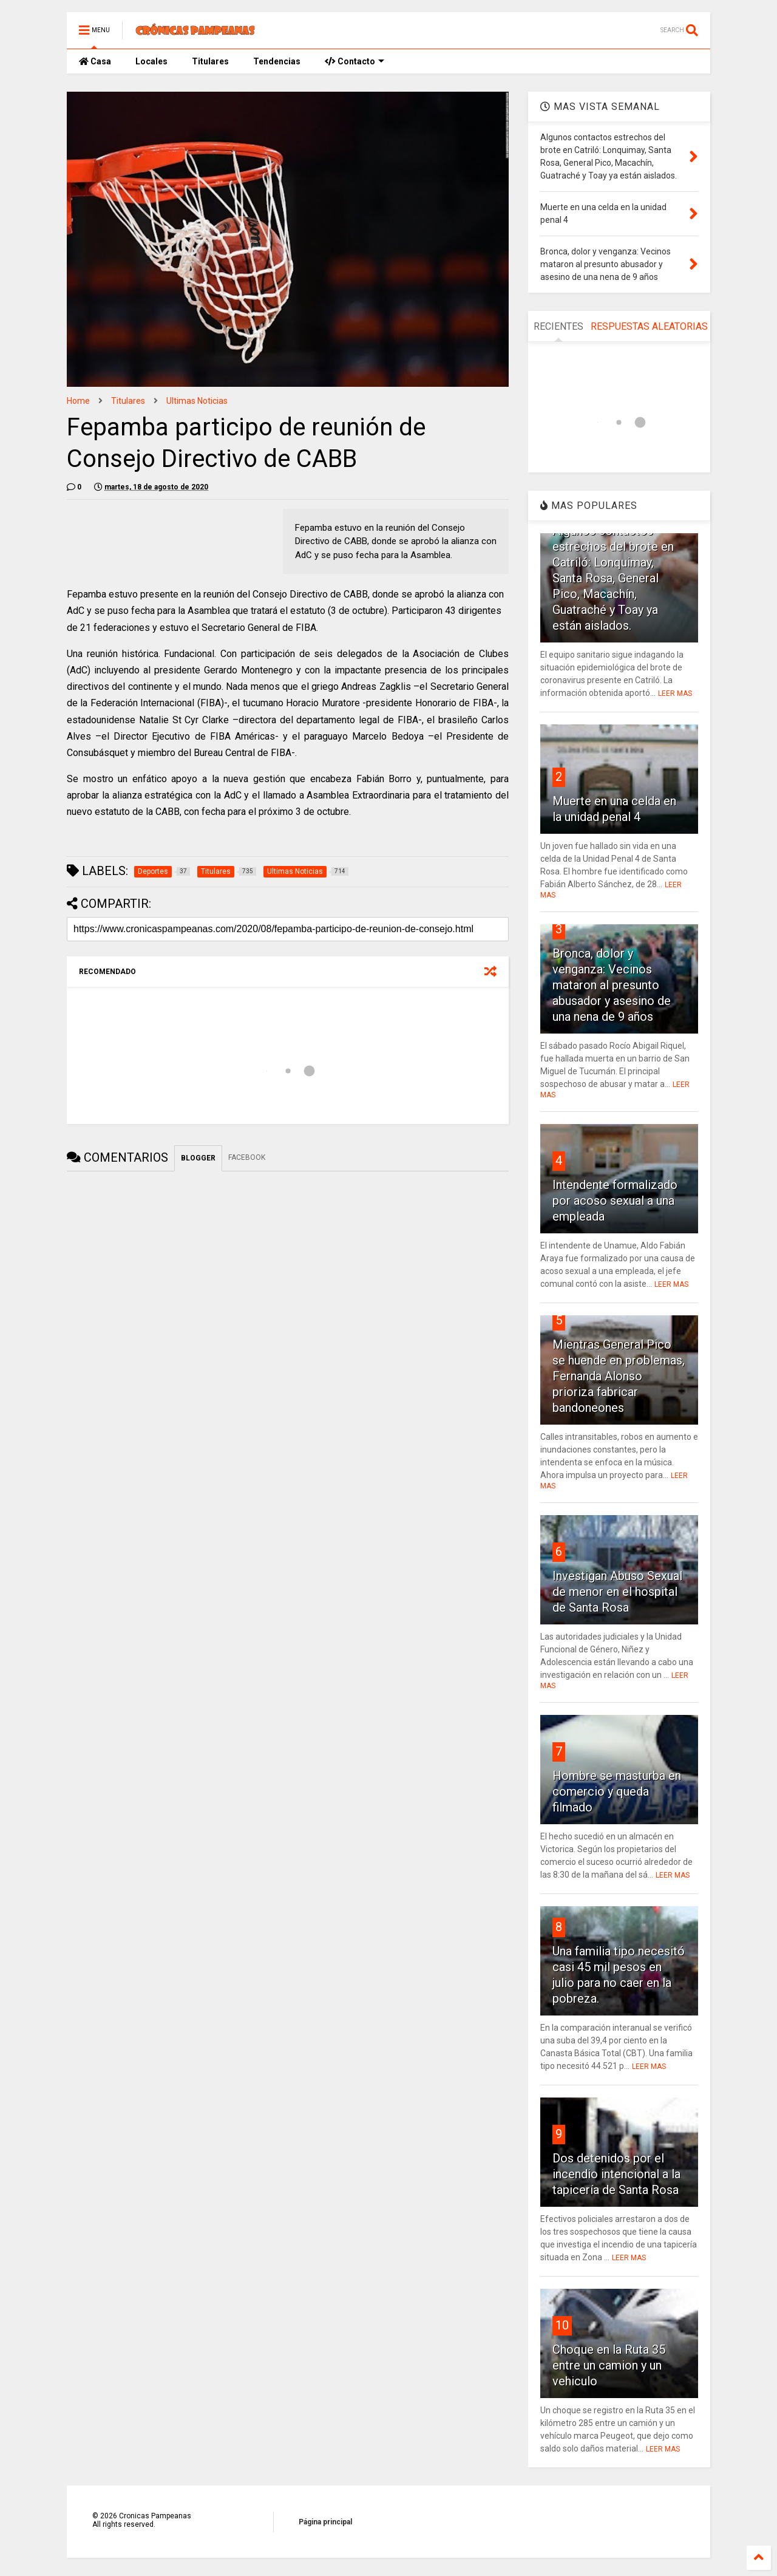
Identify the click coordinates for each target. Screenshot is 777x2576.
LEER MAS (675, 693)
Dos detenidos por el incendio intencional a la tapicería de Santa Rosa (616, 2174)
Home (78, 401)
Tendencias (276, 61)
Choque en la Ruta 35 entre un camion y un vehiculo (608, 2365)
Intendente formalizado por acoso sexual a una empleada (614, 1200)
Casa (95, 61)
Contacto (354, 61)
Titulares (210, 61)
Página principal (325, 2522)
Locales (151, 61)
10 (562, 2325)
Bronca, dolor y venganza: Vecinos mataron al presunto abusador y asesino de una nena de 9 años (611, 985)
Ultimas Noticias (197, 401)
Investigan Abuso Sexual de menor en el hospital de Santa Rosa (617, 1592)
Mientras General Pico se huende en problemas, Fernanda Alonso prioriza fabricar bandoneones (618, 1376)
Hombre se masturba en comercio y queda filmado (616, 1791)
